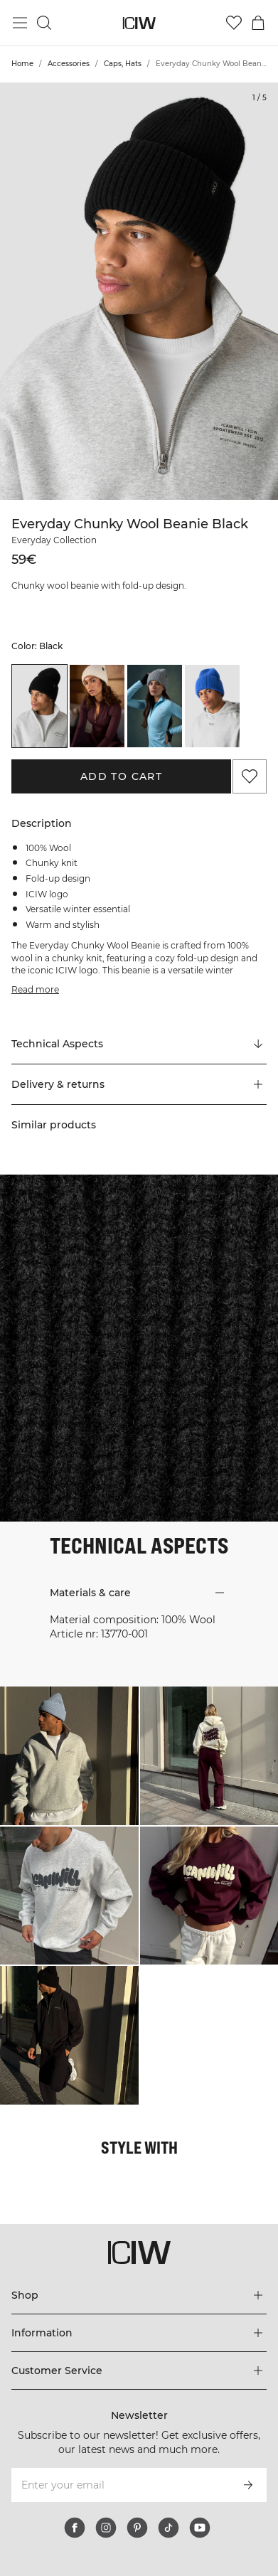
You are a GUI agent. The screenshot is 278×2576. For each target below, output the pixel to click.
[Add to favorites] (249, 776)
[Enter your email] (119, 2485)
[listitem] (39, 706)
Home (22, 63)
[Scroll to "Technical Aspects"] (139, 1044)
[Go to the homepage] (139, 23)
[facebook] (74, 2527)
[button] (139, 1084)
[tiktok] (168, 2527)
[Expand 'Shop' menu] (139, 2295)
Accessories (69, 63)
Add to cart (121, 776)
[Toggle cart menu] (258, 23)
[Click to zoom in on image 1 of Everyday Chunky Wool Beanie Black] (139, 291)
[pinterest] (137, 2527)
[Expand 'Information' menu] (139, 2332)
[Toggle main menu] (20, 23)
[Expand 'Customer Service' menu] (139, 2370)
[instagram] (106, 2527)
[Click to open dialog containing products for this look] (69, 1756)
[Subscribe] (248, 2485)
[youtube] (200, 2527)
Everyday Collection (54, 540)
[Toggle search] (44, 23)
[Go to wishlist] (234, 23)
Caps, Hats (122, 63)
